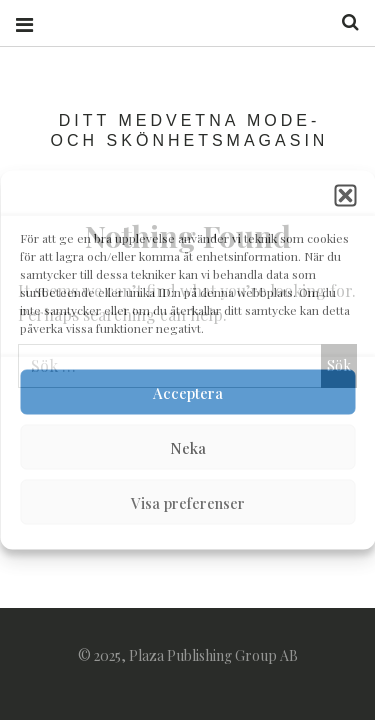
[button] (345, 196)
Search (343, 22)
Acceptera (188, 392)
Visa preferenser (188, 502)
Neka (188, 447)
